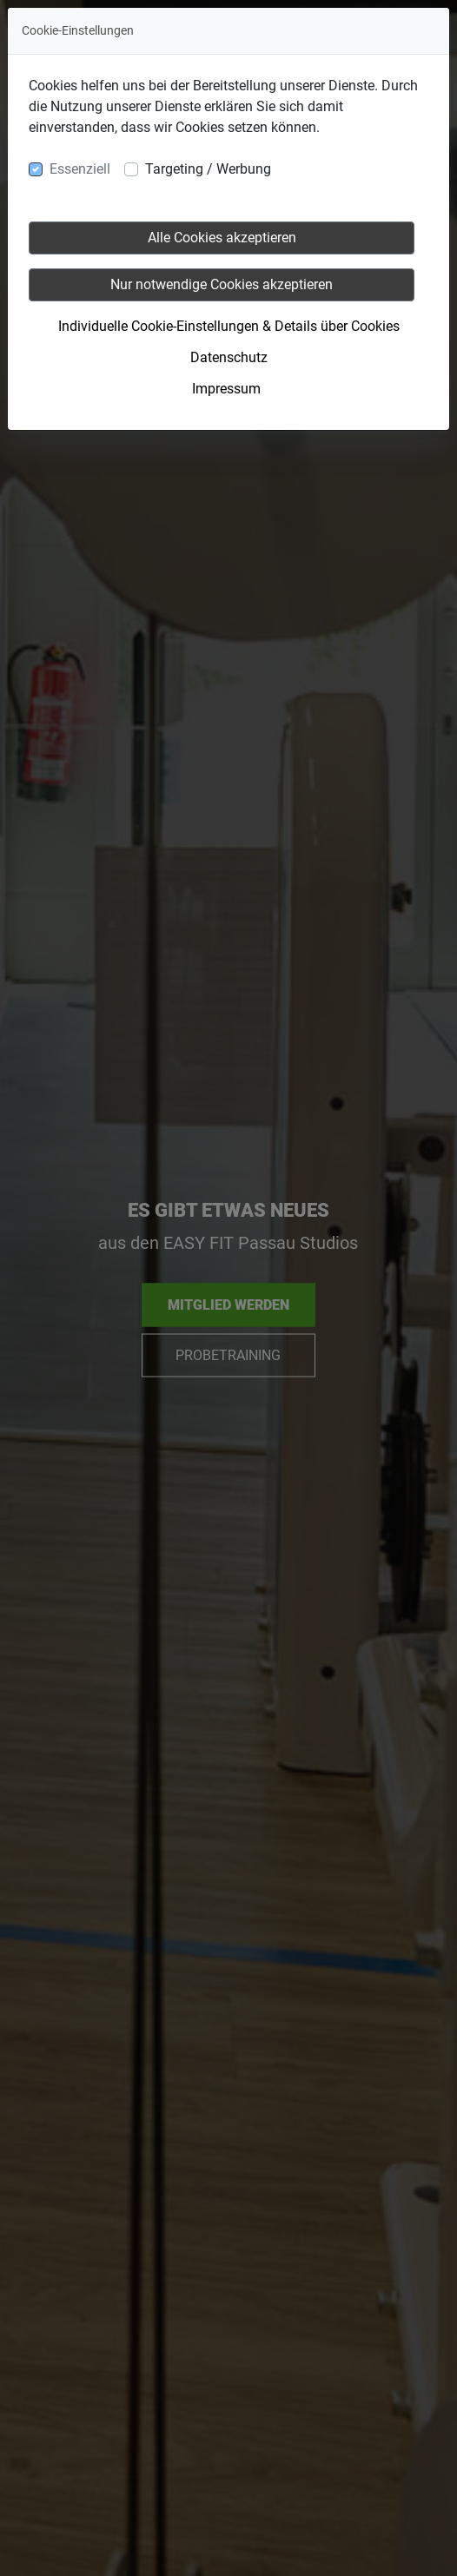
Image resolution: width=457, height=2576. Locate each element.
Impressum (226, 388)
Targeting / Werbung (208, 169)
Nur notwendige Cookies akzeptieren (221, 284)
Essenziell (80, 169)
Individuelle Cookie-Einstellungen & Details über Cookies (229, 326)
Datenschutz (229, 357)
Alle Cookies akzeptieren (222, 237)
